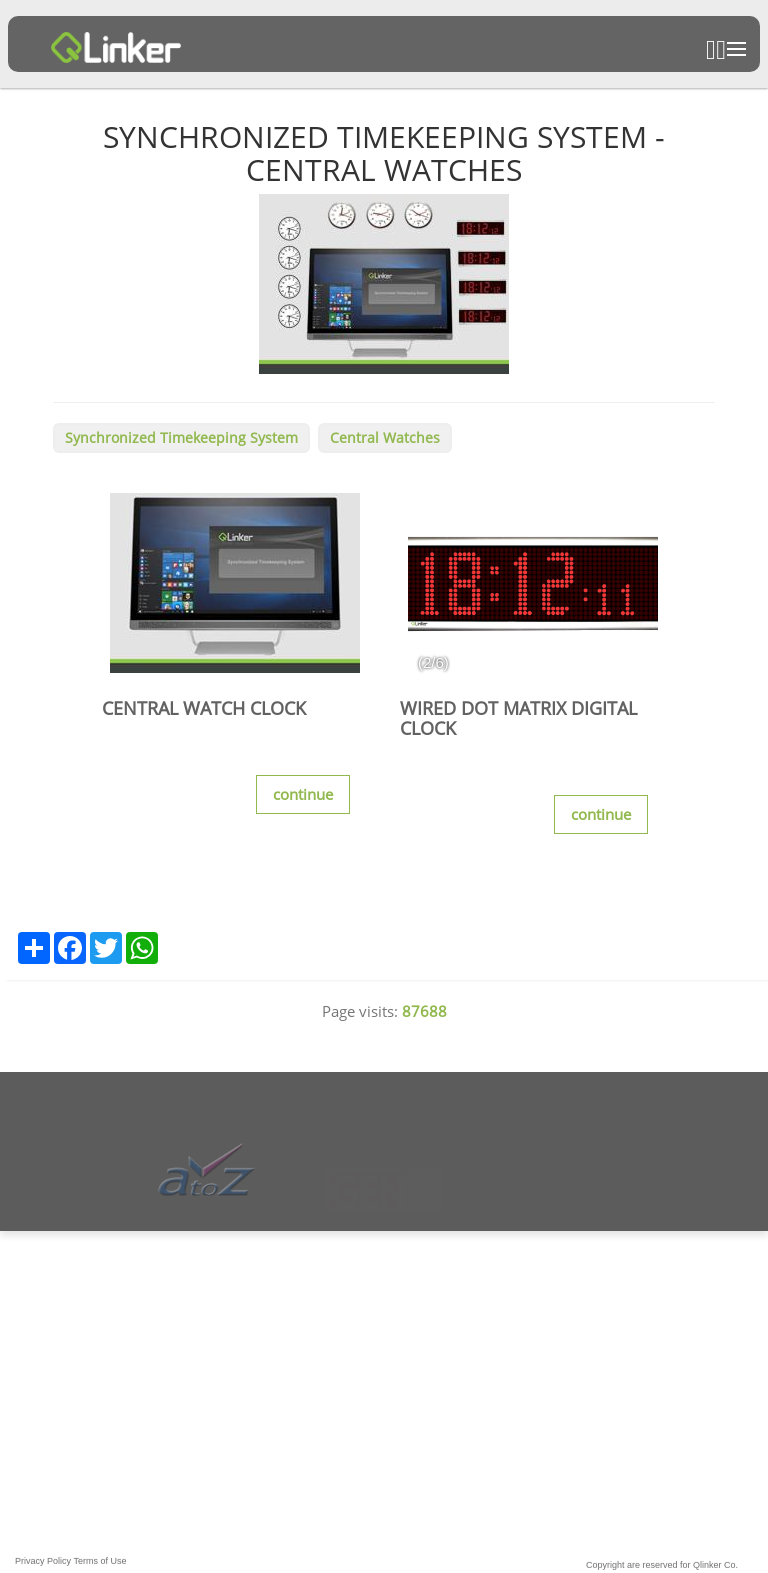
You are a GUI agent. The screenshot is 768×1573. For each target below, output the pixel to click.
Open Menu (736, 49)
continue (303, 794)
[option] (533, 583)
